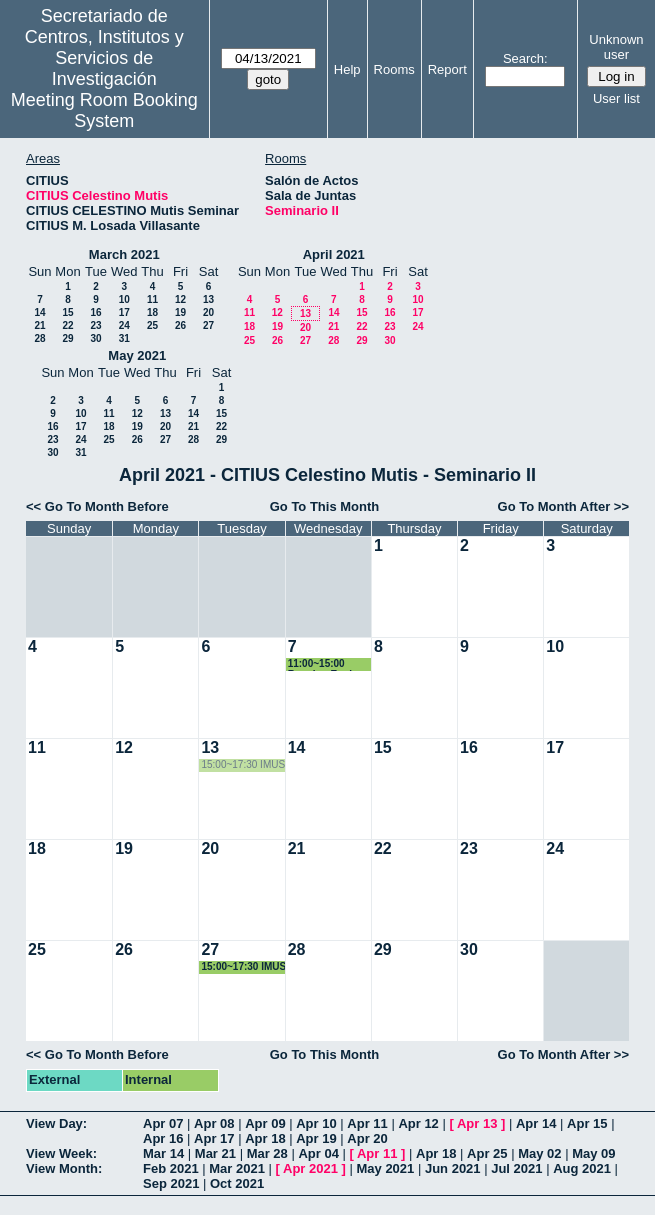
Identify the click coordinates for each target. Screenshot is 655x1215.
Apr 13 (477, 1123)
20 (208, 312)
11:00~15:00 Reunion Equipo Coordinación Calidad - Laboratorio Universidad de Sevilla (326, 664)
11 (152, 299)
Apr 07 (163, 1123)
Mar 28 (267, 1153)
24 (124, 325)
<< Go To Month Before (97, 506)
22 (67, 325)
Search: (525, 58)
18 (152, 312)
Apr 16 (163, 1138)
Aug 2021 (582, 1168)
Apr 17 (214, 1138)
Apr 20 (367, 1138)
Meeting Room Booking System (104, 110)
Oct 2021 (237, 1183)
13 (208, 299)
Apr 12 (418, 1123)
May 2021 (137, 355)
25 (152, 325)
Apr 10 (316, 1123)
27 (208, 325)
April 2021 (334, 254)
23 (95, 325)
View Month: (64, 1168)
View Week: (61, 1153)
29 (67, 338)
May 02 (539, 1153)
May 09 (593, 1153)
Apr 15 (587, 1123)
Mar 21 (215, 1153)
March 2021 (124, 254)
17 (124, 312)
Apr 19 (316, 1138)
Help (347, 69)
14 (39, 312)
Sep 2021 (171, 1183)
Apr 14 (536, 1123)
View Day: (56, 1123)
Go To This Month (325, 506)
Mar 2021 (237, 1168)
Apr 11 (367, 1123)
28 (39, 338)
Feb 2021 (171, 1168)
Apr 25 (487, 1153)
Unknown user (616, 47)
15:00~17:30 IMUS (243, 764)
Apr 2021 (310, 1168)
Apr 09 (265, 1123)
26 (180, 325)
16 (95, 312)
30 (95, 338)
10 (124, 299)
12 (180, 299)
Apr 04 (318, 1153)
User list (616, 98)
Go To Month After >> (563, 506)
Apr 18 (265, 1138)
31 (124, 338)
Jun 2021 (453, 1168)
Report (447, 69)
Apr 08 (214, 1123)
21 (39, 325)
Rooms (394, 69)
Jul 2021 (516, 1168)
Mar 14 (163, 1153)
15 (67, 312)
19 (180, 312)
